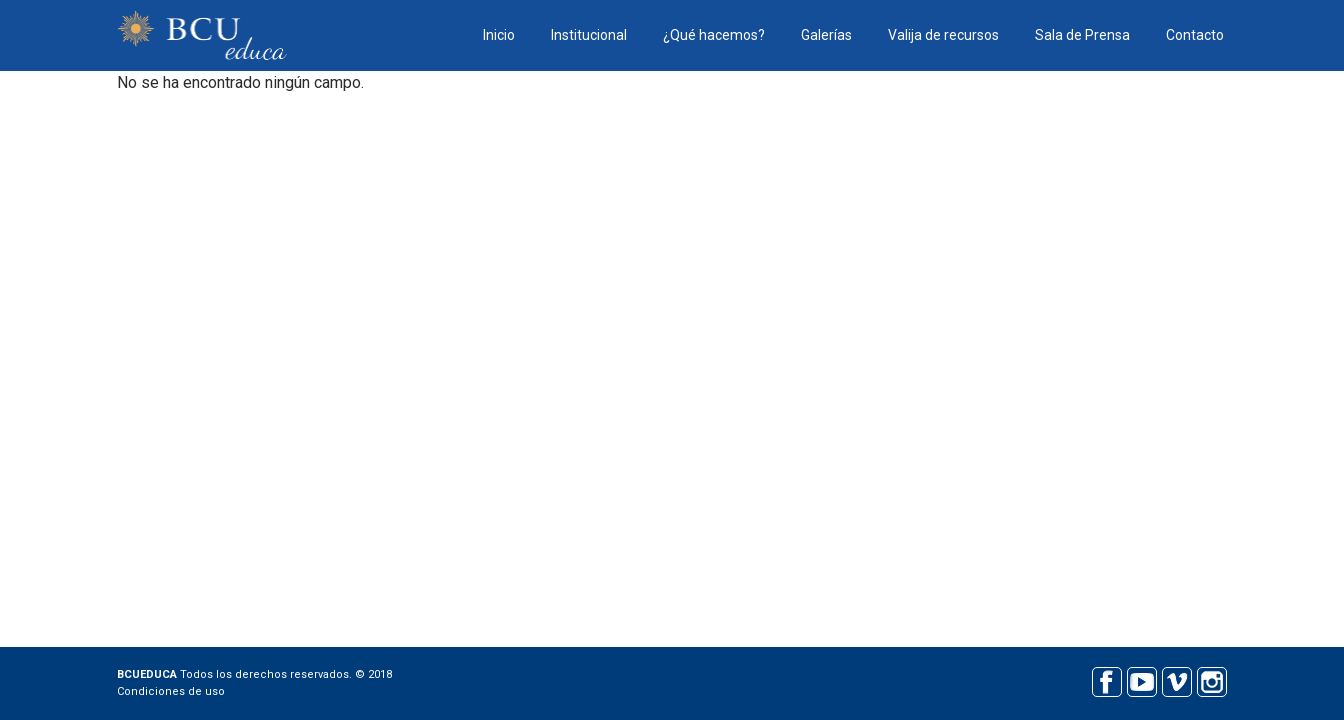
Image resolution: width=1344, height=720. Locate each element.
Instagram (1211, 679)
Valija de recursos (943, 35)
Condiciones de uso (171, 691)
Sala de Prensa (1082, 35)
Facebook (1106, 679)
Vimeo (1176, 679)
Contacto (1195, 35)
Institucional (589, 35)
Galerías (826, 35)
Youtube (1141, 679)
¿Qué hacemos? (714, 35)
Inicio (499, 35)
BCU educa (202, 35)
